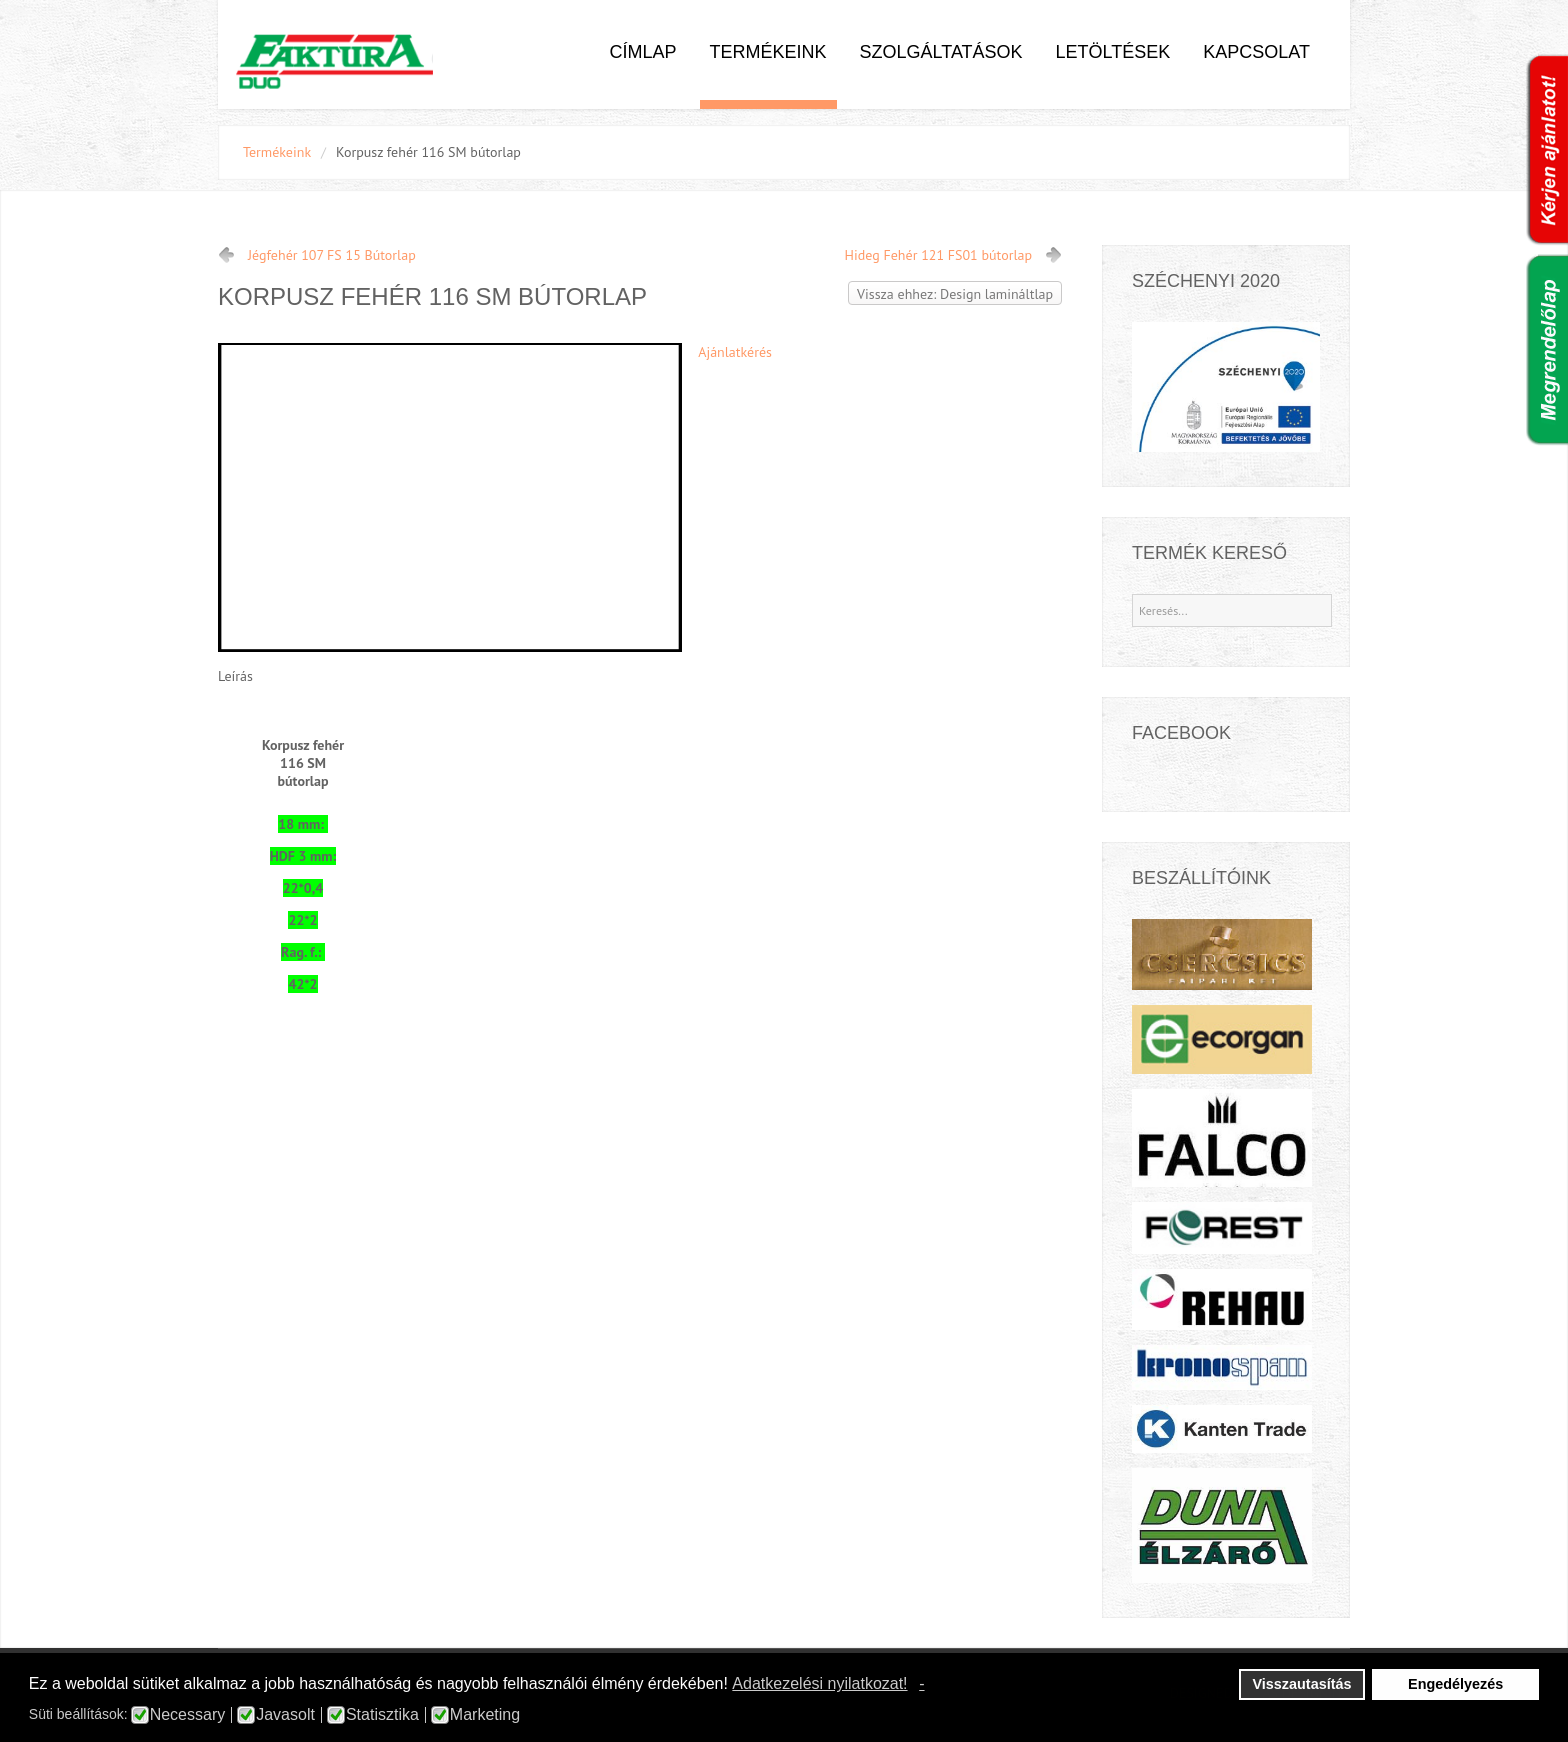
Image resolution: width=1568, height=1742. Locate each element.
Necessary (188, 1715)
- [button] (921, 1683)
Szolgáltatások (941, 52)
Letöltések (1113, 52)
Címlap (642, 52)
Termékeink (768, 52)
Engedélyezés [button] (1455, 1684)
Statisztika (382, 1715)
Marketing (485, 1715)
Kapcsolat (1256, 52)
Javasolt (285, 1715)
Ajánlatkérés (735, 352)
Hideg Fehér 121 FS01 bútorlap (938, 255)
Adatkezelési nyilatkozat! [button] (819, 1683)
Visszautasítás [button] (1302, 1684)
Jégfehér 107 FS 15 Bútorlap (332, 255)
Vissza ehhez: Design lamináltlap (955, 294)
